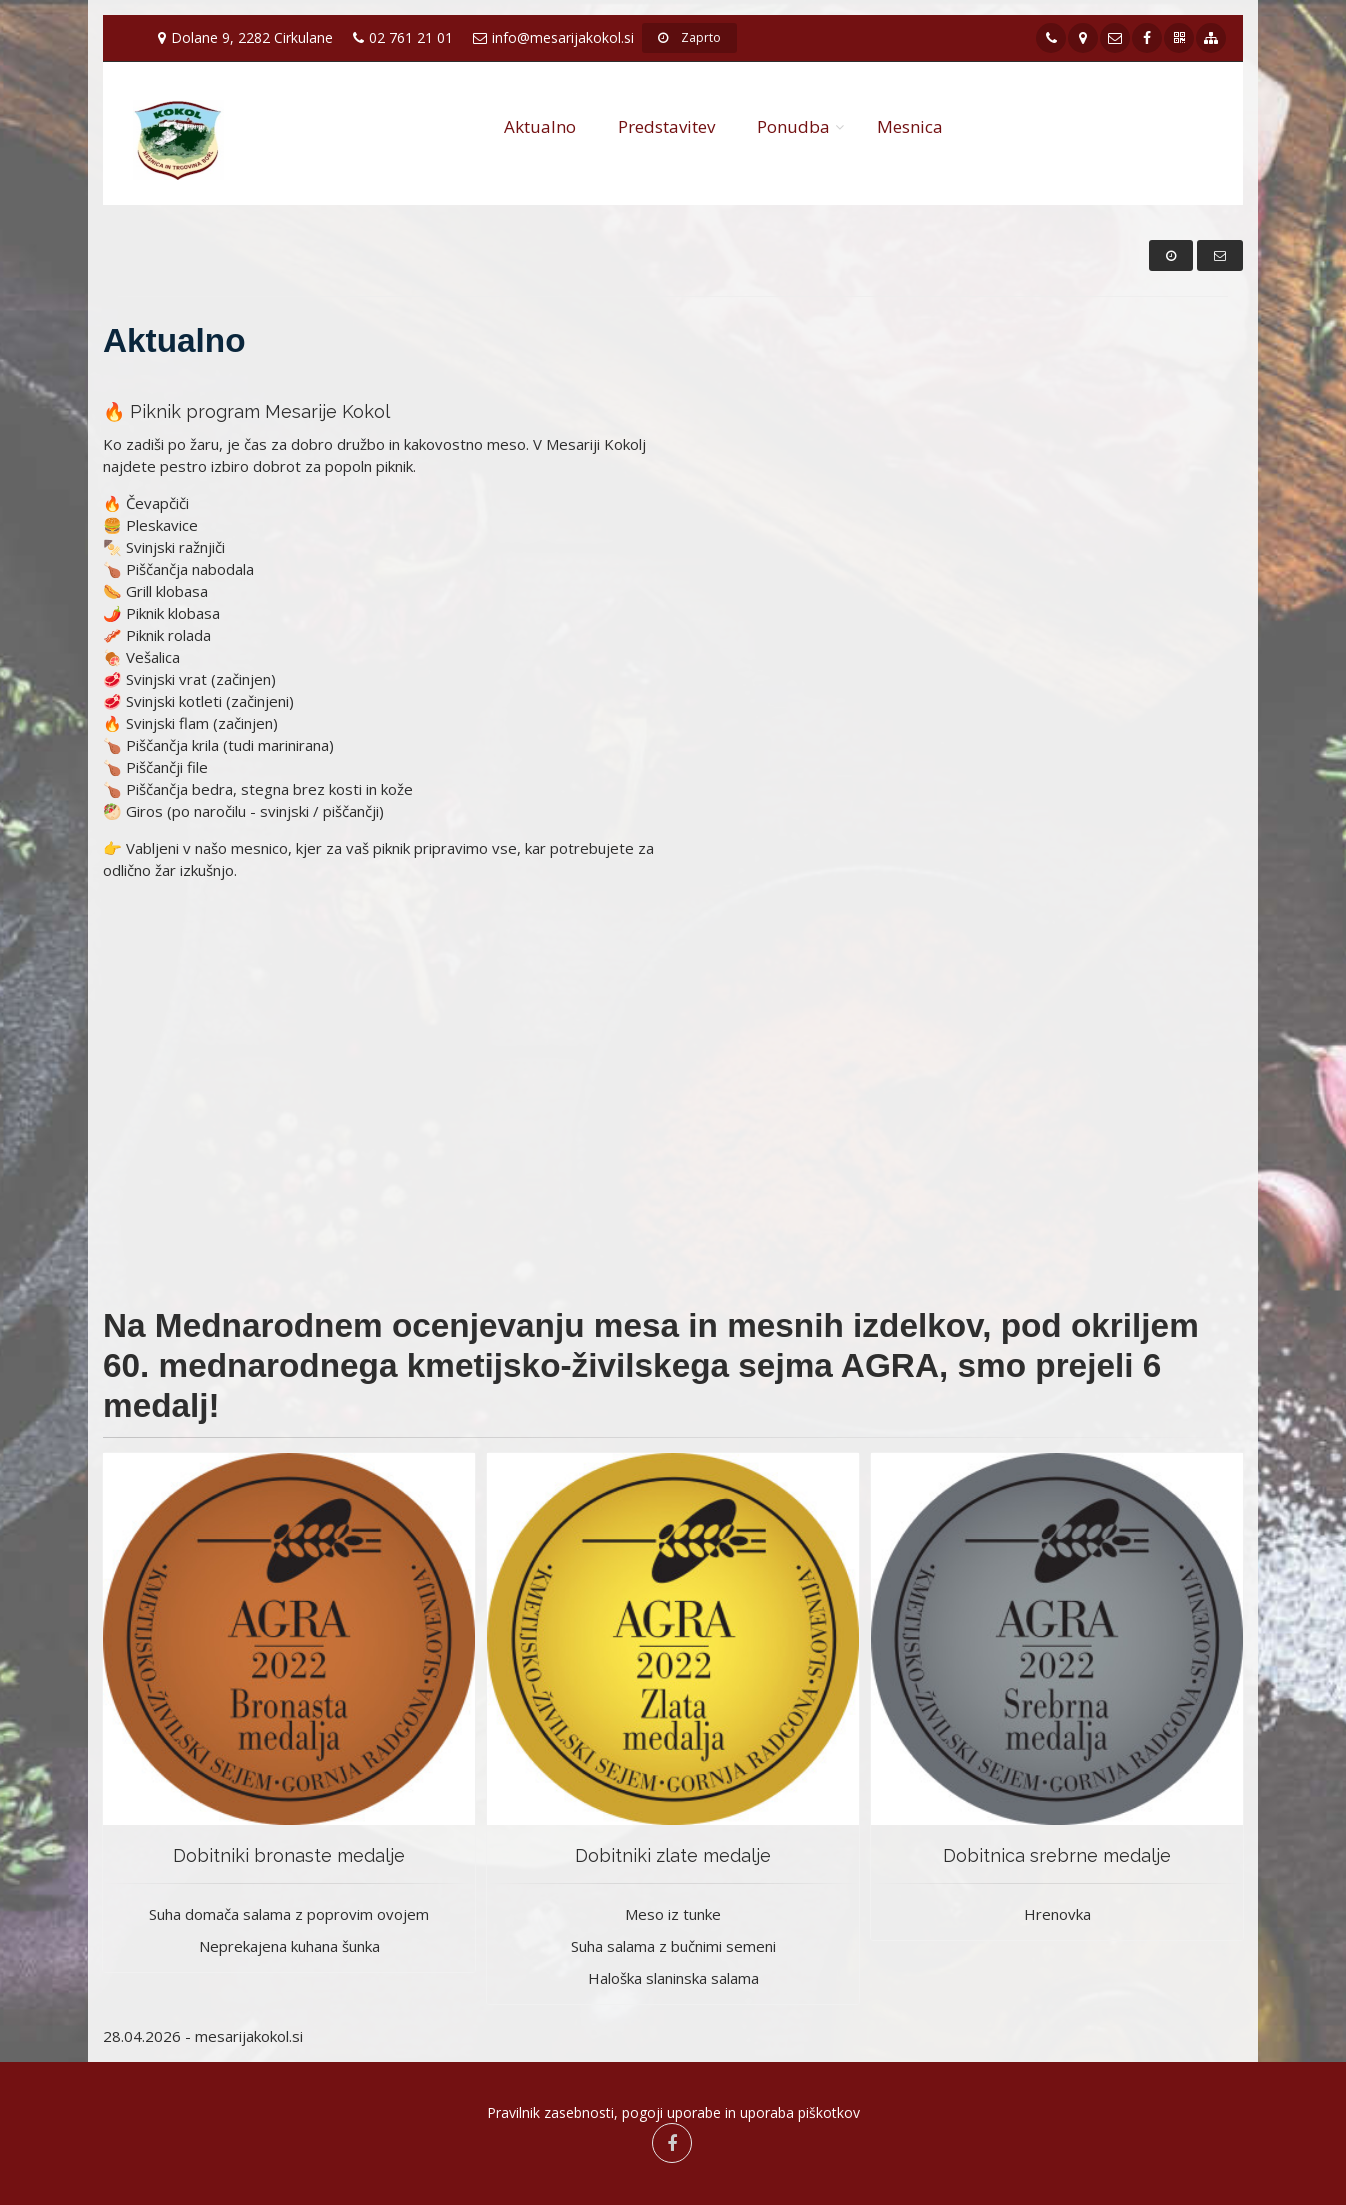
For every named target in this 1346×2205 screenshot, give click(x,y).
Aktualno (540, 126)
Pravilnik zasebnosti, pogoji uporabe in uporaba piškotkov (673, 2112)
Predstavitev (666, 126)
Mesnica (910, 126)
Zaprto (689, 37)
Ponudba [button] (793, 126)
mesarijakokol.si (249, 2036)
